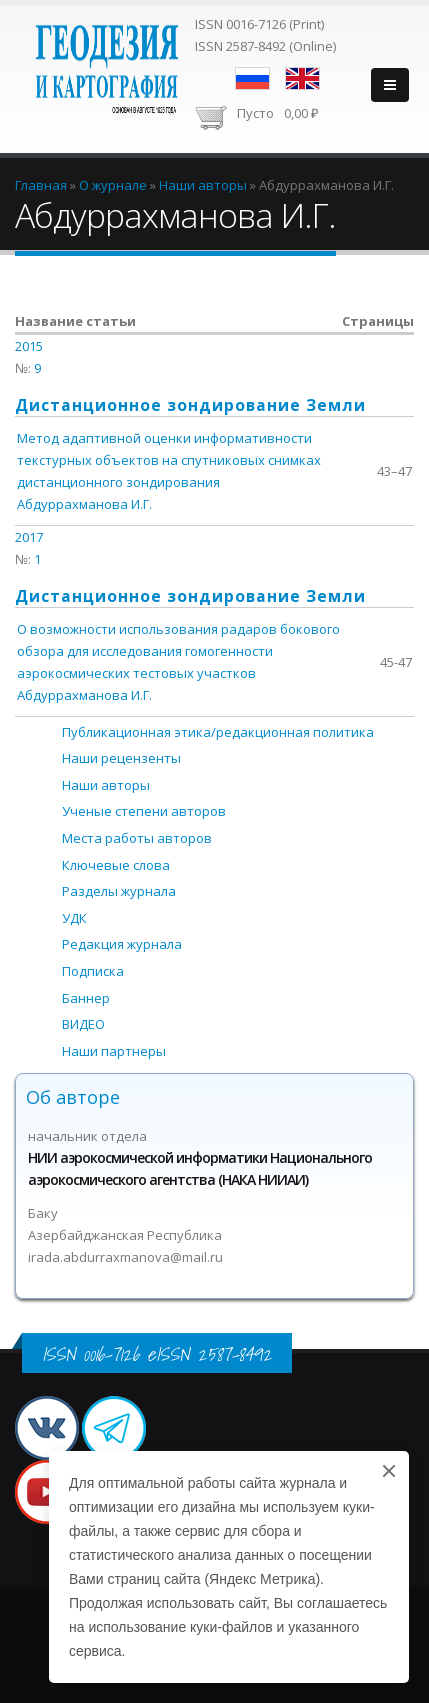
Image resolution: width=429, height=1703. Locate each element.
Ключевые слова (116, 865)
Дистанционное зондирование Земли (190, 405)
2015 (29, 346)
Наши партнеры (114, 1051)
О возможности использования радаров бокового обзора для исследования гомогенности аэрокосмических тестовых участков (178, 651)
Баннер (86, 998)
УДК (74, 918)
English (302, 78)
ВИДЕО (83, 1024)
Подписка (93, 971)
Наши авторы (106, 785)
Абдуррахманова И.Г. (84, 504)
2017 (29, 537)
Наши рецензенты (121, 758)
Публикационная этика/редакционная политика (218, 732)
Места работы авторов (137, 838)
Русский (252, 78)
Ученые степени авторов (144, 811)
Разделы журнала (119, 891)
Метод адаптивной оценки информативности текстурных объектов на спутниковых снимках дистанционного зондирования (169, 460)
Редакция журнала (122, 944)
